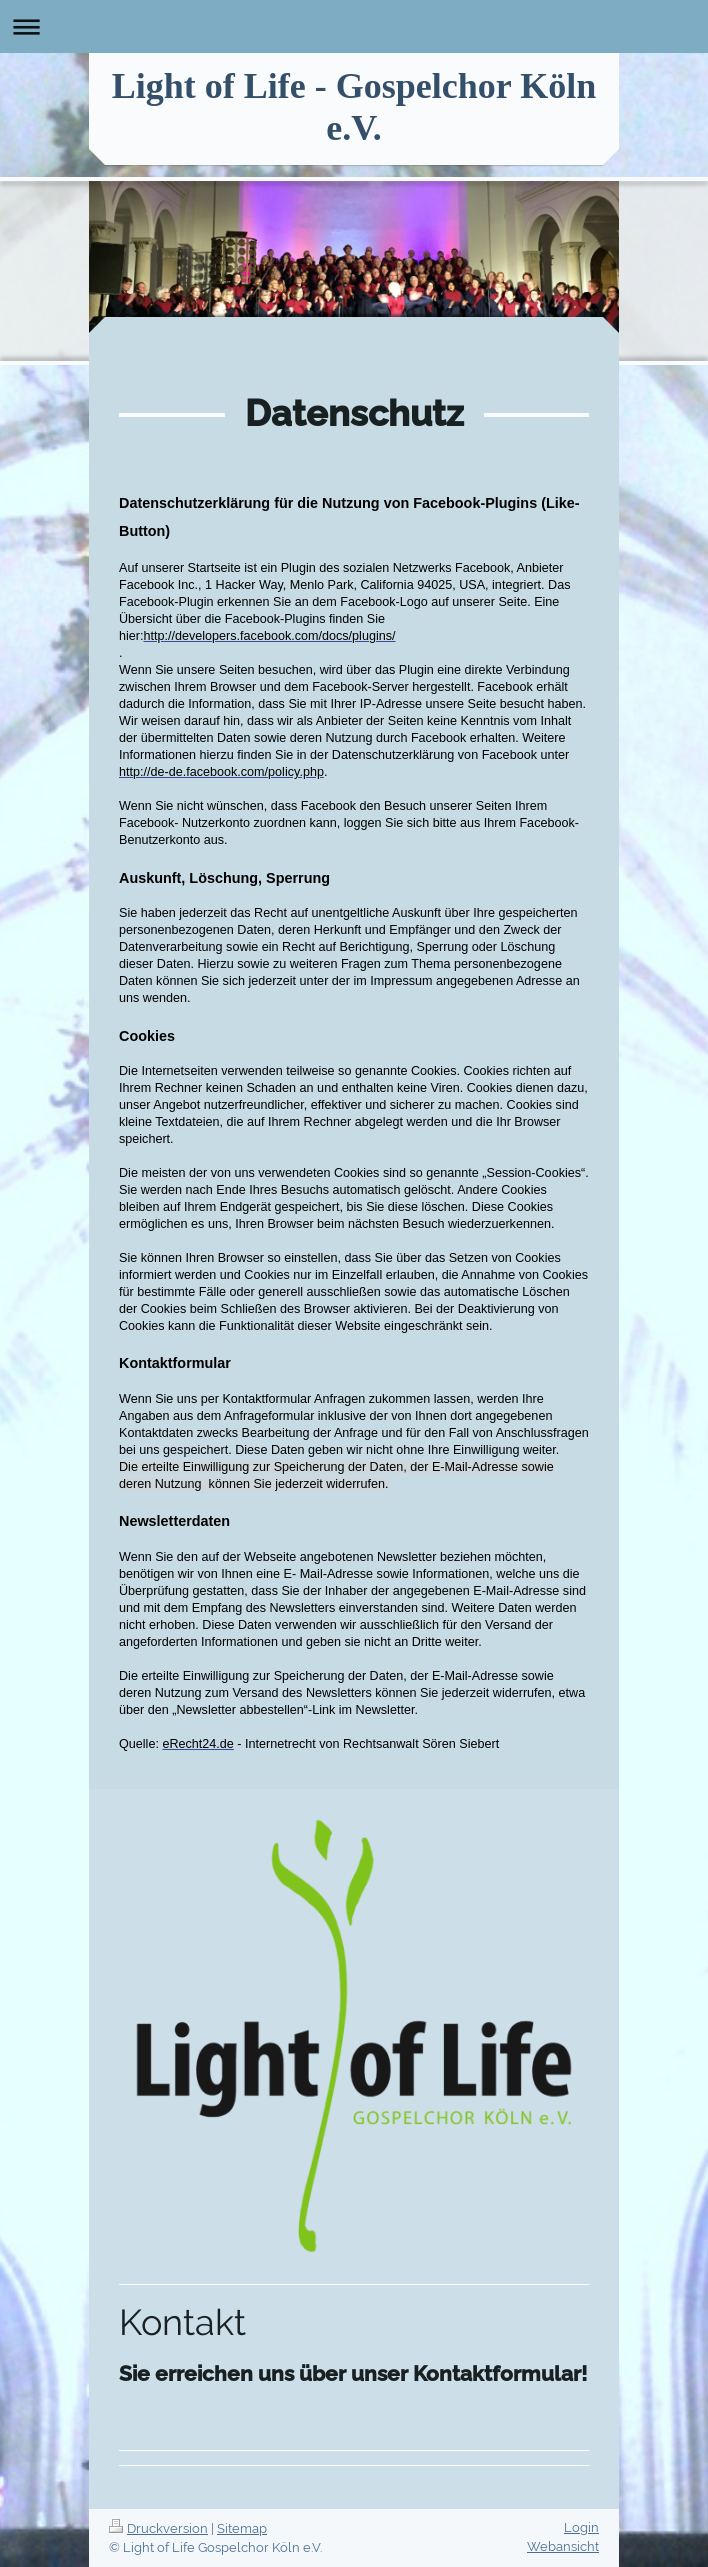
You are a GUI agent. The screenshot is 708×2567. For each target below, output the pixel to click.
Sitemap (242, 2528)
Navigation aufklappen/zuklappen (354, 26)
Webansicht (563, 2546)
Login (581, 2527)
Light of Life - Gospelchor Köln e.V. (354, 107)
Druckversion (158, 2528)
